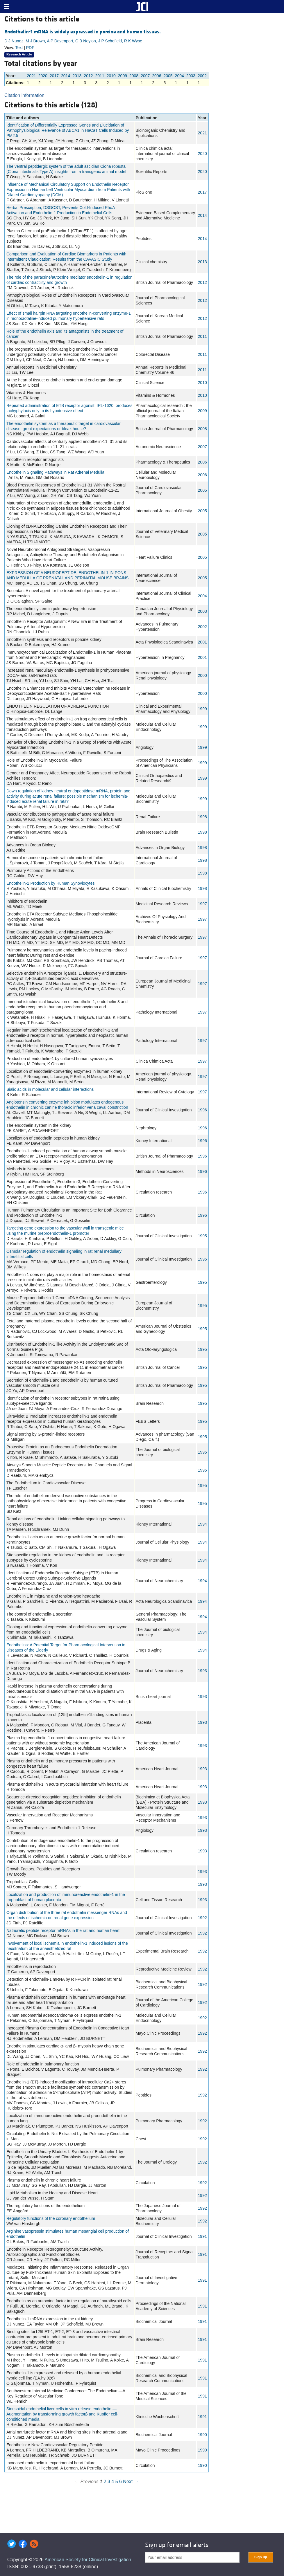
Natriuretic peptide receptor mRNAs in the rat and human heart (62, 1930)
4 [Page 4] (112, 2481)
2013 (76, 75)
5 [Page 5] (116, 2481)
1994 (202, 1524)
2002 (202, 75)
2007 (145, 75)
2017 (54, 75)
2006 (156, 75)
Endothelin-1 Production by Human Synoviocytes (50, 883)
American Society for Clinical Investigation (87, 2559)
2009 (122, 75)
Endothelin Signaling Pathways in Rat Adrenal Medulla (55, 472)
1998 (202, 816)
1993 (202, 1670)
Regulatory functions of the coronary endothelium (50, 2218)
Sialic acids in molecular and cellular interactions (50, 1089)
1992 (202, 1917)
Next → (130, 2481)
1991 (202, 2236)
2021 (31, 75)
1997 (202, 904)
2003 (190, 75)
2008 (133, 75)
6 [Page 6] (120, 2481)
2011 (99, 75)
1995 (202, 1236)
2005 (167, 75)
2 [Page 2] (105, 2481)
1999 (202, 708)
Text (19, 47)
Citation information (24, 95)
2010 (111, 75)
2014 (65, 75)
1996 (202, 1110)
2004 (179, 75)
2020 (42, 75)
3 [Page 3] (109, 2481)
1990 (202, 2434)
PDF (30, 47)
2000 (202, 675)
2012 (88, 75)
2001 (202, 642)
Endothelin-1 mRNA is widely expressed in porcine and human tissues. (82, 31)
